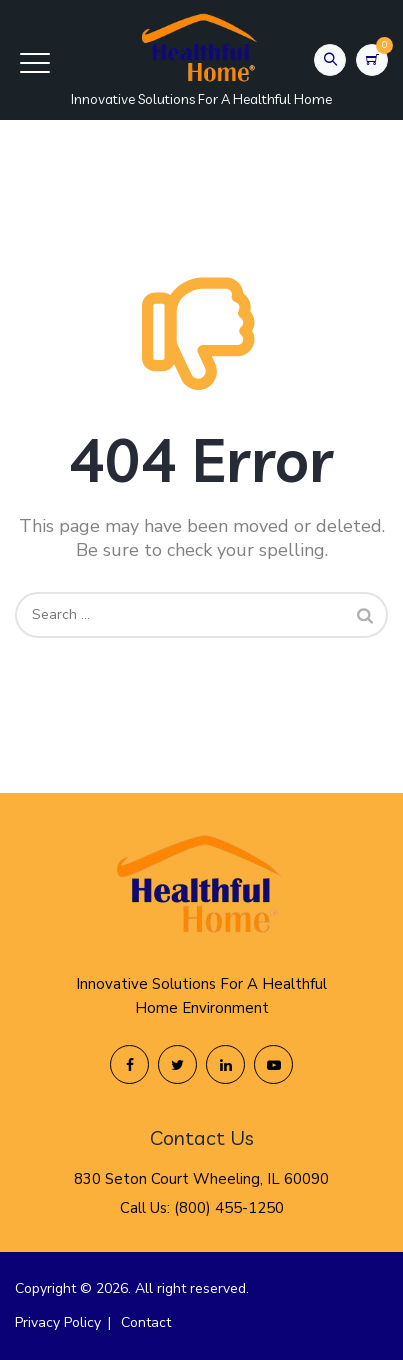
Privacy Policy (58, 1322)
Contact (146, 1322)
